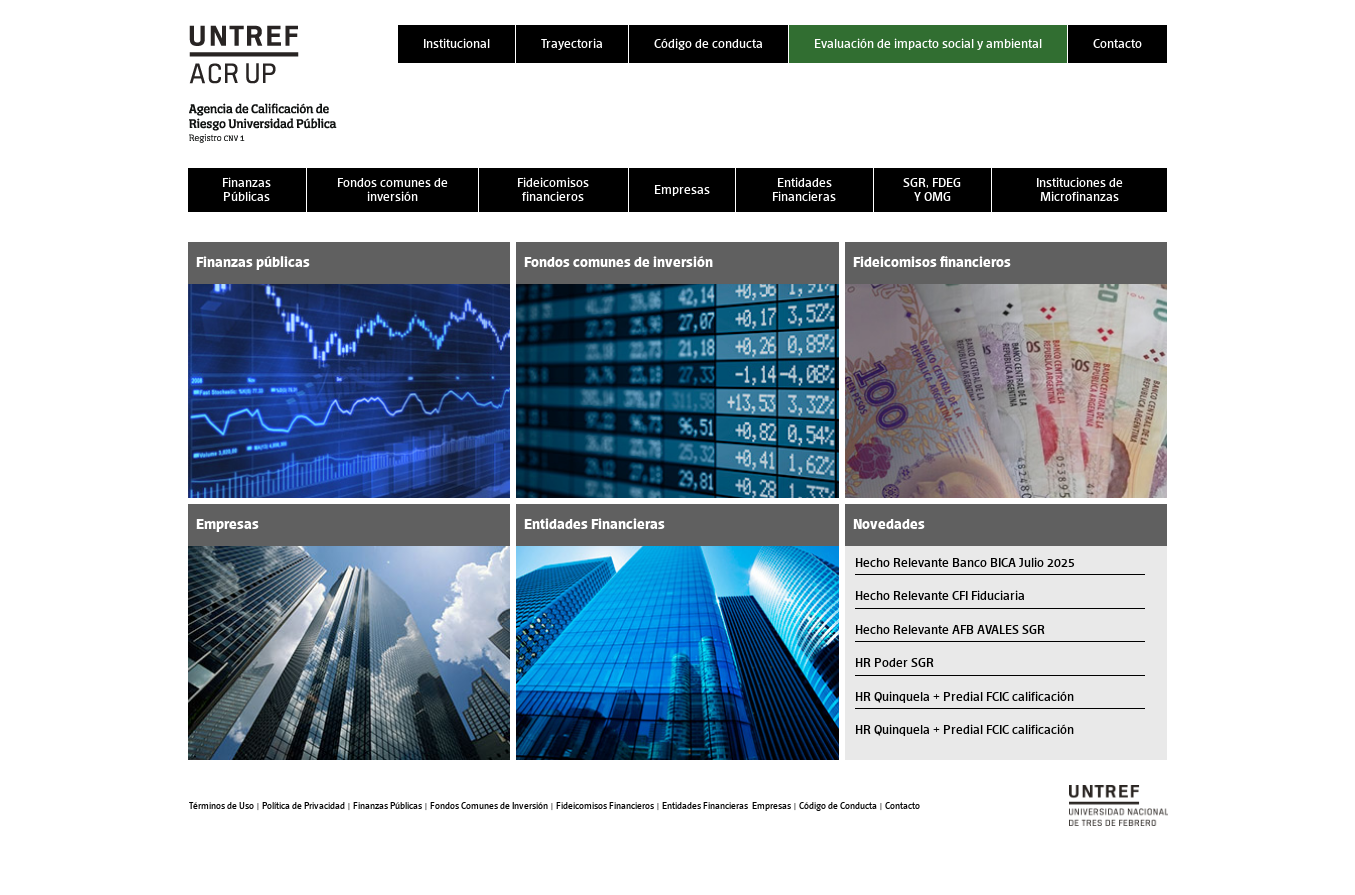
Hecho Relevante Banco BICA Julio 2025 (965, 562)
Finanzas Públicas (246, 189)
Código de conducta (708, 43)
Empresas (682, 189)
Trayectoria (572, 43)
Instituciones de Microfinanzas (1079, 189)
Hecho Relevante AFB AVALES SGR (950, 629)
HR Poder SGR (894, 662)
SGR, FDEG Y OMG (932, 189)
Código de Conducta (838, 806)
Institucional (456, 43)
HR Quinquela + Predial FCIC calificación (964, 696)
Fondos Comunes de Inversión (489, 806)
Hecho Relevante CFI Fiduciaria (940, 595)
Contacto (1117, 43)
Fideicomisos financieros (553, 189)
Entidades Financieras (804, 189)
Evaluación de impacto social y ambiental (928, 43)
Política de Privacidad (303, 806)
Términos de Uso (221, 806)
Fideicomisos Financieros (605, 806)
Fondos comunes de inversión (392, 189)
